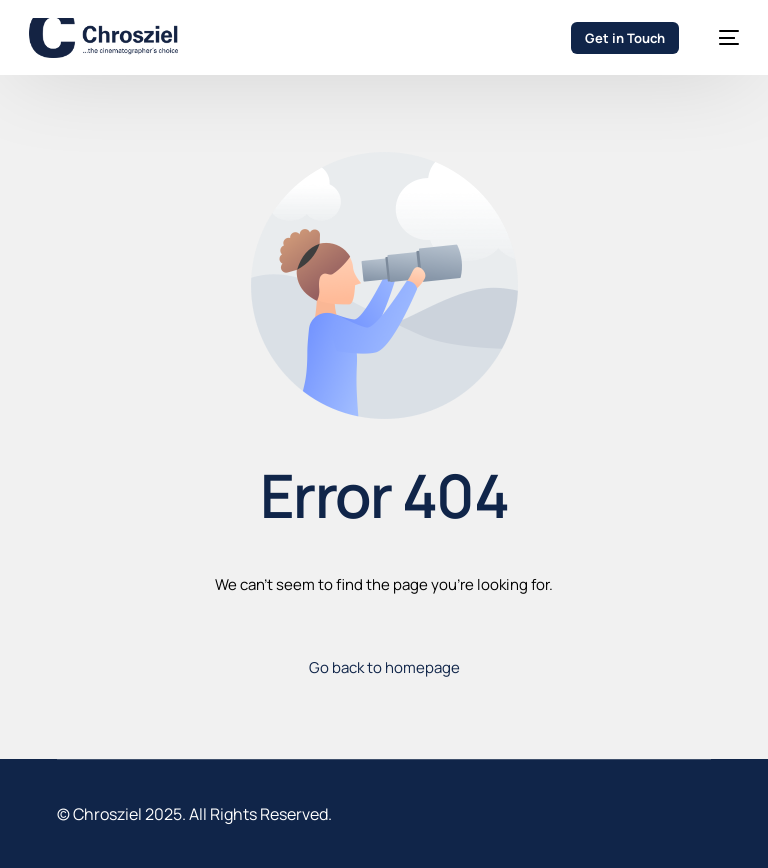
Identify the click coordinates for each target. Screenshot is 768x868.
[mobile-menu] (719, 38)
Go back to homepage (384, 667)
